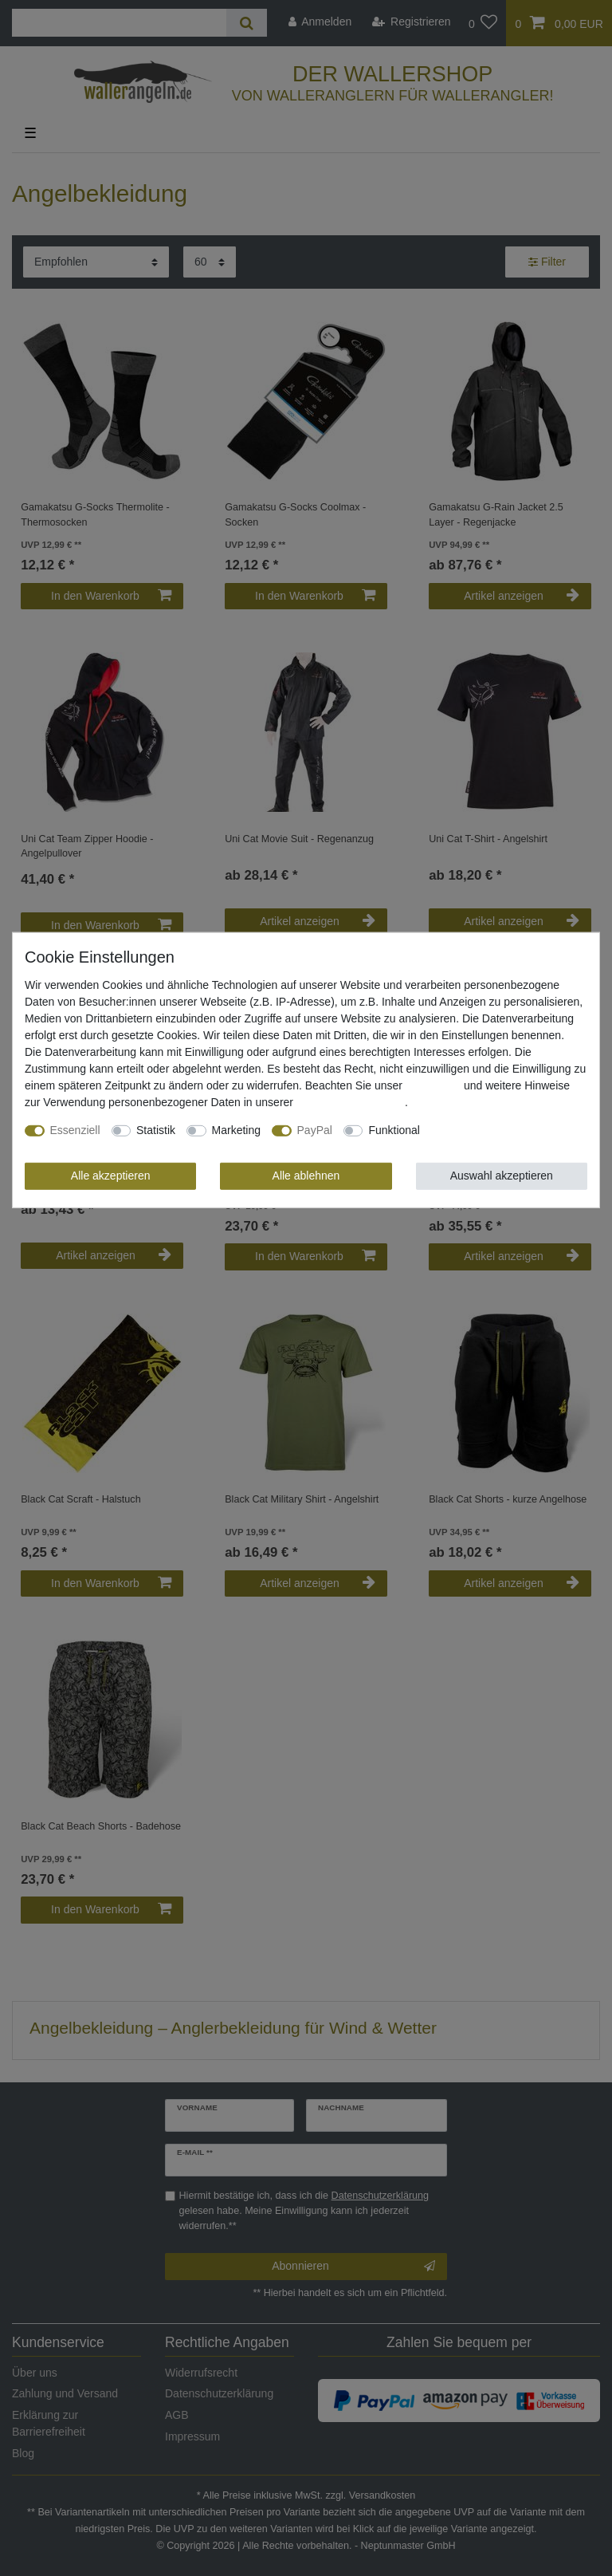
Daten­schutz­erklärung (350, 1102)
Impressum (433, 1085)
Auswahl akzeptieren (501, 1175)
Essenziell (75, 1130)
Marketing (236, 1130)
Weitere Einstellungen (485, 1130)
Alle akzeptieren (111, 1175)
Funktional (394, 1130)
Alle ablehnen (306, 1175)
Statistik (155, 1130)
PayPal (314, 1130)
